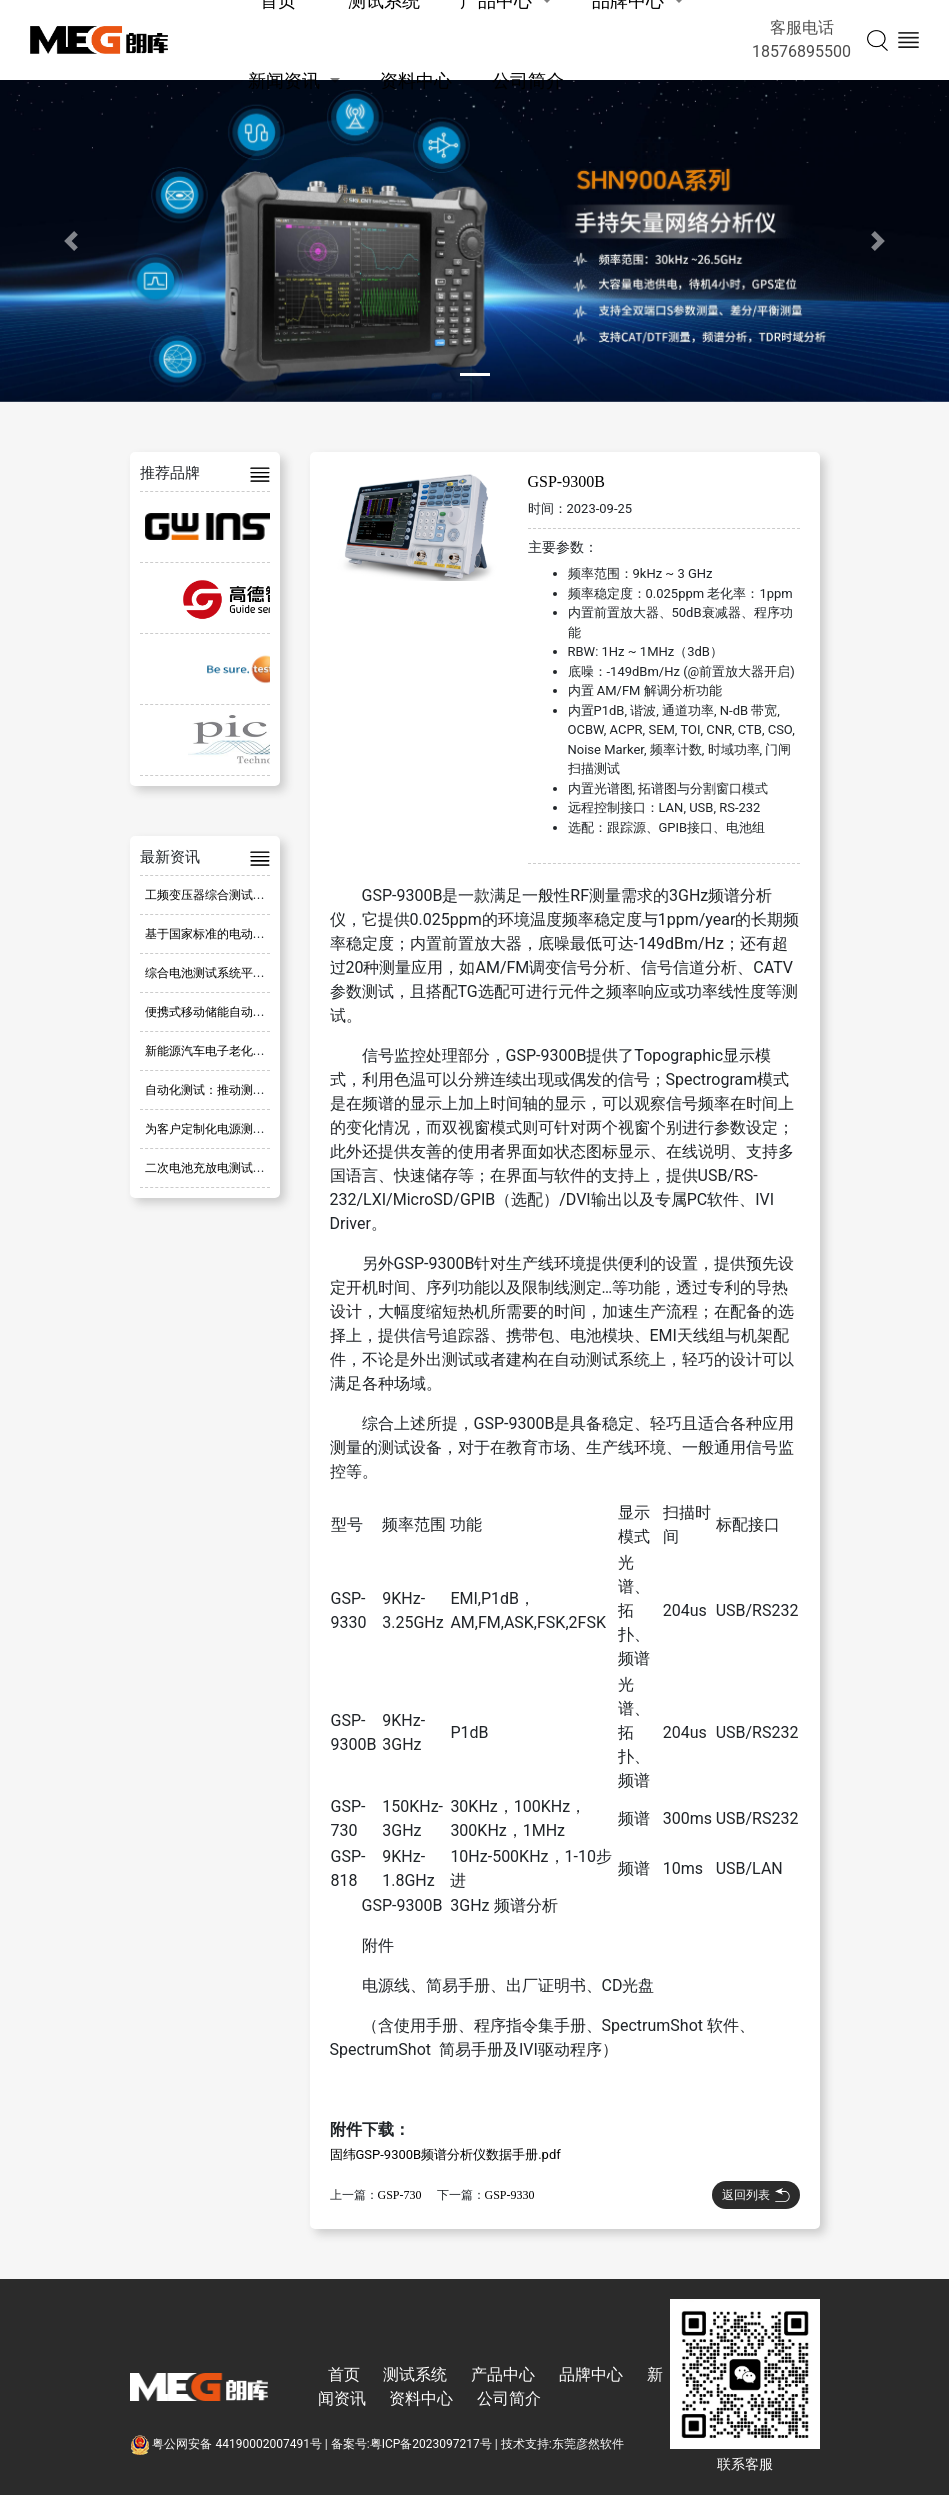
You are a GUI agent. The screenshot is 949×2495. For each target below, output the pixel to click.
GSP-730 (400, 2195)
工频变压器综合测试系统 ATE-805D (239, 895)
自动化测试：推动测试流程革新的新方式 (253, 1090)
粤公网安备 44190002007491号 (227, 2444)
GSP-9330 (510, 2195)
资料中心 (416, 80)
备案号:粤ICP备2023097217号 (411, 2444)
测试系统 (415, 2374)
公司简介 (528, 80)
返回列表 (756, 2195)
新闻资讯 (284, 80)
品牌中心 (591, 2374)
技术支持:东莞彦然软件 (562, 2444)
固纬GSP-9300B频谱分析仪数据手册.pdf (445, 2154)
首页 (344, 2374)
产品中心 (503, 2374)
